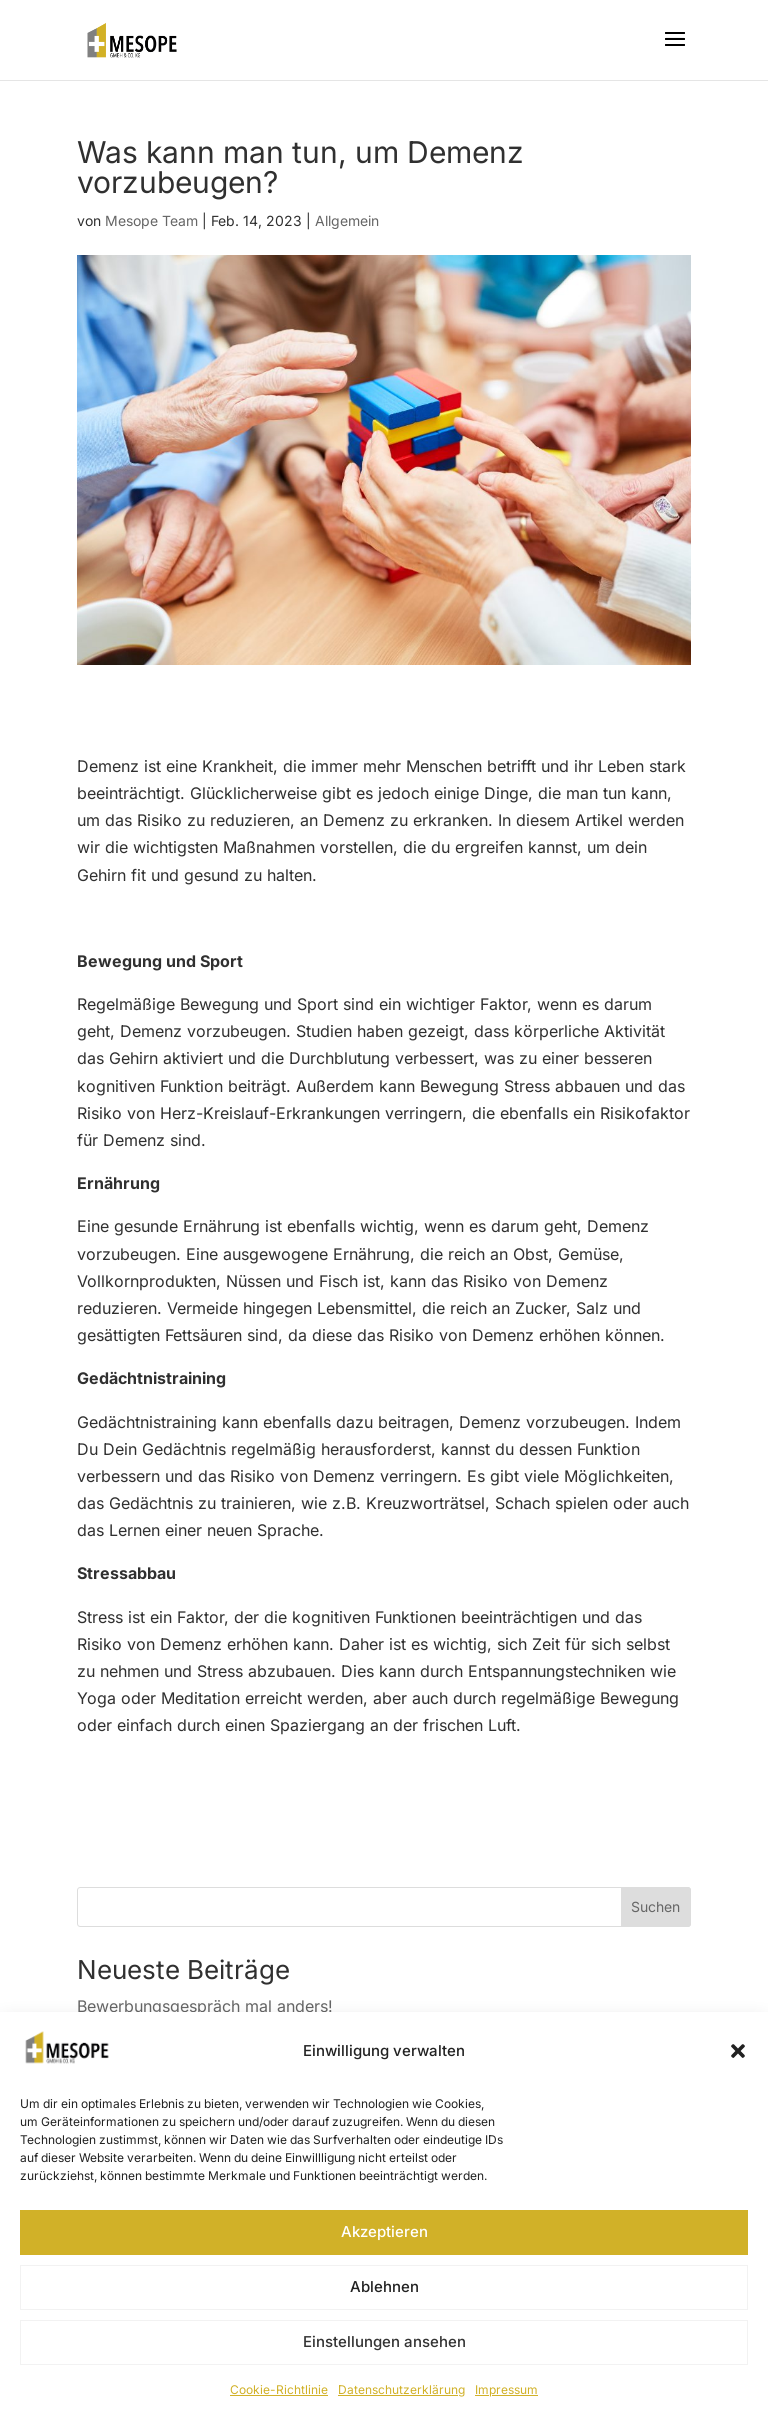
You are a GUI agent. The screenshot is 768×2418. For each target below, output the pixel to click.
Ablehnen (384, 2286)
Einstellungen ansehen (384, 2341)
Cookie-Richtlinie (279, 2389)
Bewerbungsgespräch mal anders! (205, 2006)
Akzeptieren (384, 2231)
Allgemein (347, 220)
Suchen (655, 1906)
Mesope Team (151, 220)
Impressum (506, 2389)
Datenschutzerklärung (401, 2389)
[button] (738, 2051)
